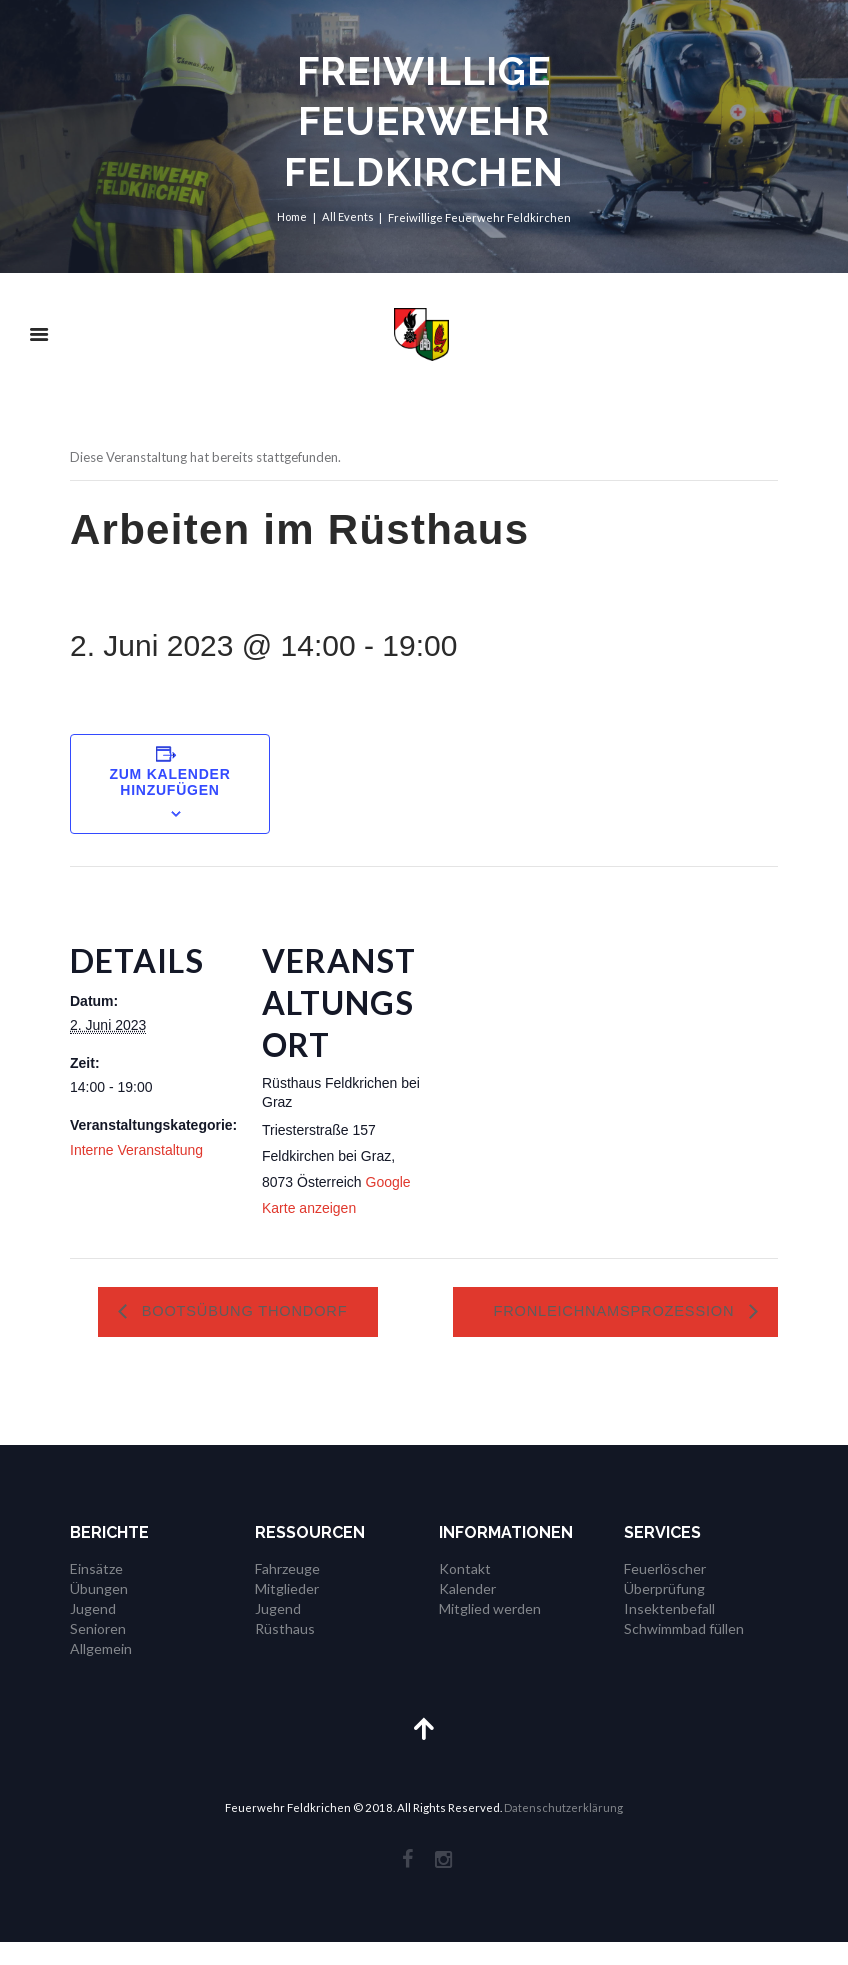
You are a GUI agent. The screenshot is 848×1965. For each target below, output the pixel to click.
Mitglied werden (490, 1630)
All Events (348, 217)
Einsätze (96, 1591)
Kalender (467, 1611)
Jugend (93, 1630)
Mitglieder (287, 1611)
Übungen (99, 1611)
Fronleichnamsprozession (623, 1312)
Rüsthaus (285, 1650)
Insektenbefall (669, 1630)
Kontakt (465, 1591)
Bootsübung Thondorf (253, 1312)
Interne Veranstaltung (136, 1150)
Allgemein (101, 1669)
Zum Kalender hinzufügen (169, 782)
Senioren (98, 1650)
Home (292, 217)
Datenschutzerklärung (563, 1830)
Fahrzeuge (287, 1591)
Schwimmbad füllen (684, 1650)
